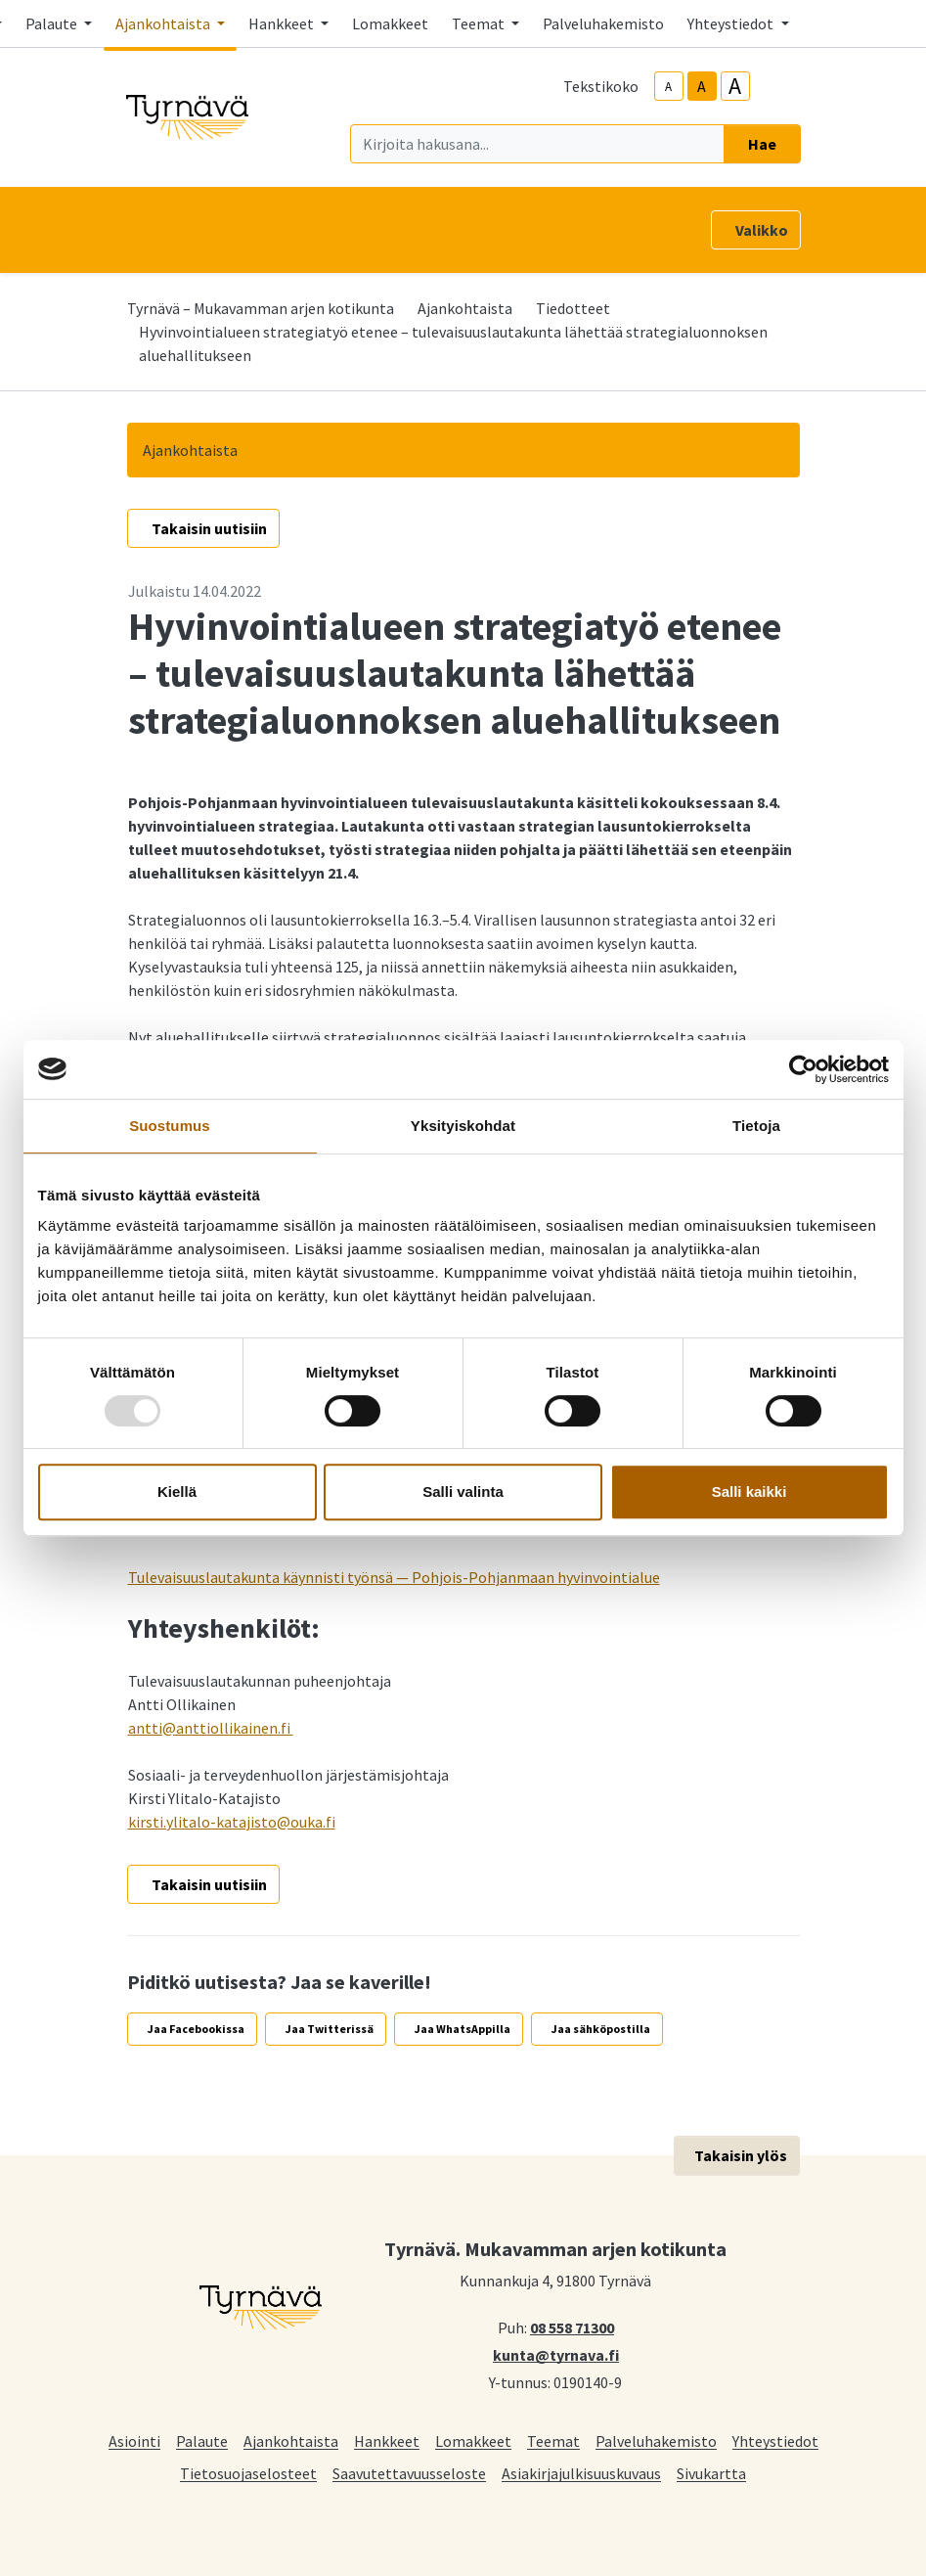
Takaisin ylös (740, 2155)
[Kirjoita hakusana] (537, 143)
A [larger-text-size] (734, 86)
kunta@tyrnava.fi (556, 2354)
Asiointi (134, 2440)
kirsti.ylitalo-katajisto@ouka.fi (231, 1821)
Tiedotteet (573, 308)
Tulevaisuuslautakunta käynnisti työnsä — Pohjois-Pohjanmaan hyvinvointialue (394, 1577)
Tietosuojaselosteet (248, 2472)
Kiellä (177, 1491)
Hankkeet (386, 2440)
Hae (762, 144)
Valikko (761, 230)
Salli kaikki (749, 1491)
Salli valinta (463, 1491)
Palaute (202, 2440)
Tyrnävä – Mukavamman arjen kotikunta (260, 308)
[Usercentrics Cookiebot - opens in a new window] (803, 1069)
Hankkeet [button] (282, 23)
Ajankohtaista (465, 308)
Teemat (553, 2440)
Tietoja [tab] (756, 1125)
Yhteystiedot (775, 2440)
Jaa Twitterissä (330, 2028)
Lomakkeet (390, 23)
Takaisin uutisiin (209, 528)
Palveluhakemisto (603, 23)
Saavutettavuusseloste (409, 2472)
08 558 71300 (572, 2326)
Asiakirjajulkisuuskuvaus (581, 2472)
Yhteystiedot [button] (731, 23)
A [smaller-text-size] (668, 86)
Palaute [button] (52, 23)
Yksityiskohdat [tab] (463, 1125)
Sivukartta (711, 2472)
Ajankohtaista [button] (164, 23)
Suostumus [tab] (169, 1125)
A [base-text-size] (701, 86)
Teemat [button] (479, 23)
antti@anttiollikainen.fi (210, 1728)
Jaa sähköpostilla (600, 2028)
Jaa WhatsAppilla (462, 2028)
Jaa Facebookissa (196, 2028)
